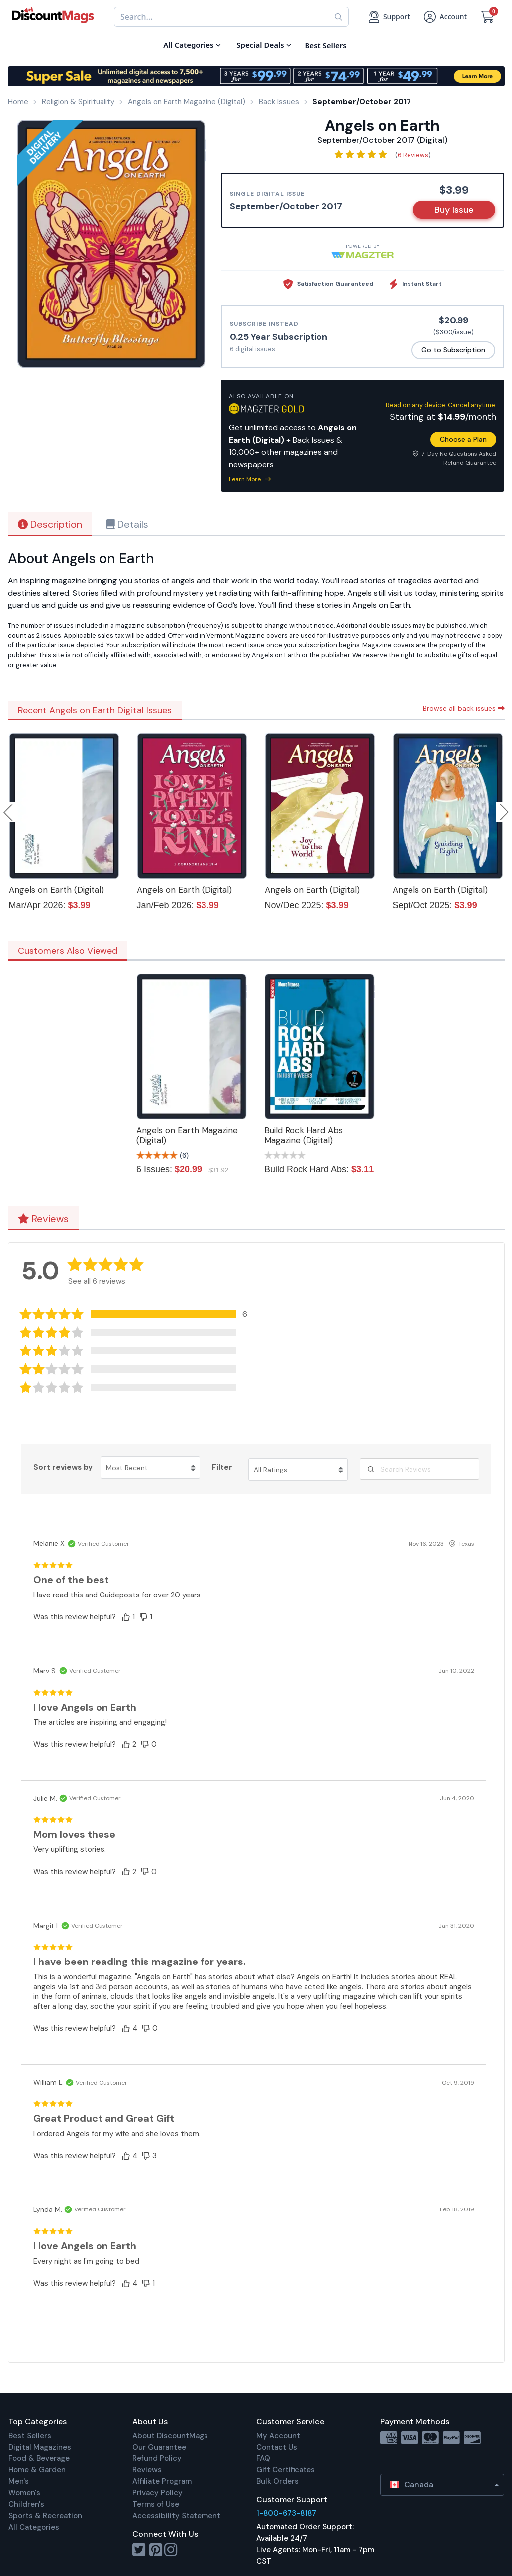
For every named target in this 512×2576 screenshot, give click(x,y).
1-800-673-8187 (286, 2513)
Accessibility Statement (176, 2516)
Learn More (250, 479)
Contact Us (276, 2447)
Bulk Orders (277, 2481)
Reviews (43, 1218)
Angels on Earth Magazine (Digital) (187, 1135)
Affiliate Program (162, 2481)
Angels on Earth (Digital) (56, 889)
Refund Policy (157, 2458)
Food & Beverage (39, 2458)
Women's (24, 2493)
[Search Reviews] (419, 1469)
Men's (18, 2481)
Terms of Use (155, 2504)
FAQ (263, 2458)
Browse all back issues (464, 708)
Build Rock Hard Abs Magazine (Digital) (303, 1135)
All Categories (33, 2527)
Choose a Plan (463, 439)
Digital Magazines (39, 2447)
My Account (278, 2436)
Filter (222, 1467)
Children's (26, 2504)
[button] (140, 1314)
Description (50, 524)
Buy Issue (454, 210)
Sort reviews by (63, 1467)
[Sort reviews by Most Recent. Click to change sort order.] (150, 1467)
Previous (8, 812)
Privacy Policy (157, 2493)
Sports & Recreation (45, 2516)
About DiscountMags (170, 2436)
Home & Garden (37, 2470)
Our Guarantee (159, 2447)
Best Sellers (29, 2436)
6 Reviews (413, 155)
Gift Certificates (285, 2470)
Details (127, 524)
